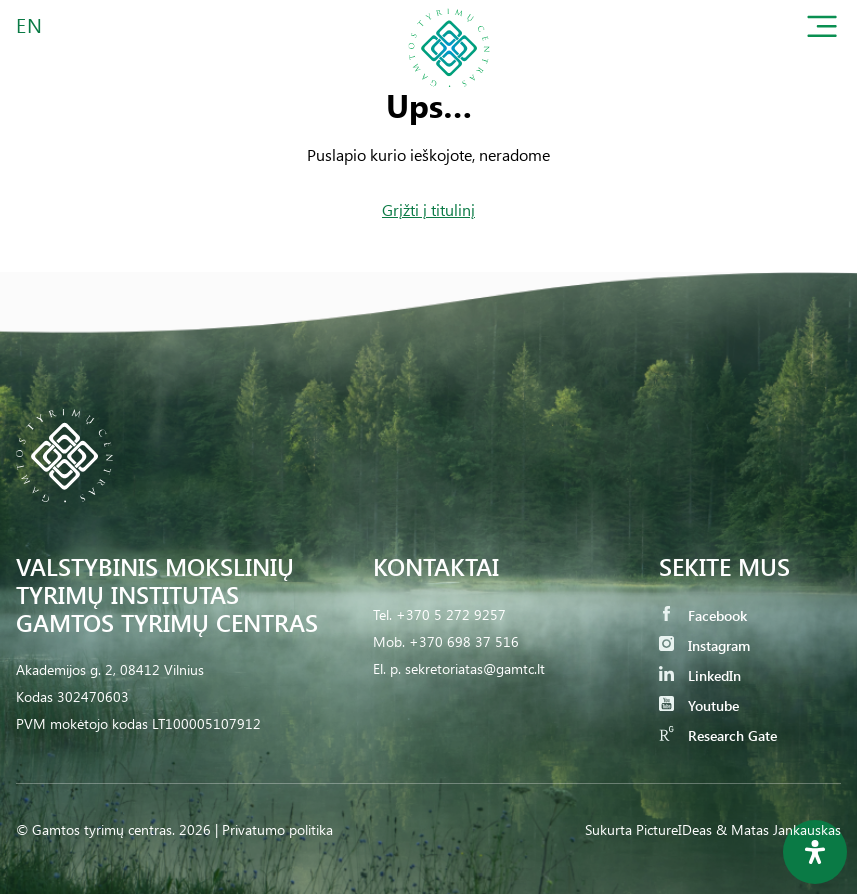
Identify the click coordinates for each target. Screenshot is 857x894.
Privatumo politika (277, 829)
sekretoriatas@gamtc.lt (475, 668)
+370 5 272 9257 (451, 614)
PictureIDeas (674, 829)
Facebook (703, 615)
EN (30, 24)
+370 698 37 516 (464, 641)
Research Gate (718, 735)
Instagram (704, 645)
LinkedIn (700, 675)
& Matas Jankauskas (778, 829)
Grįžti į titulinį (428, 209)
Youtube (699, 705)
